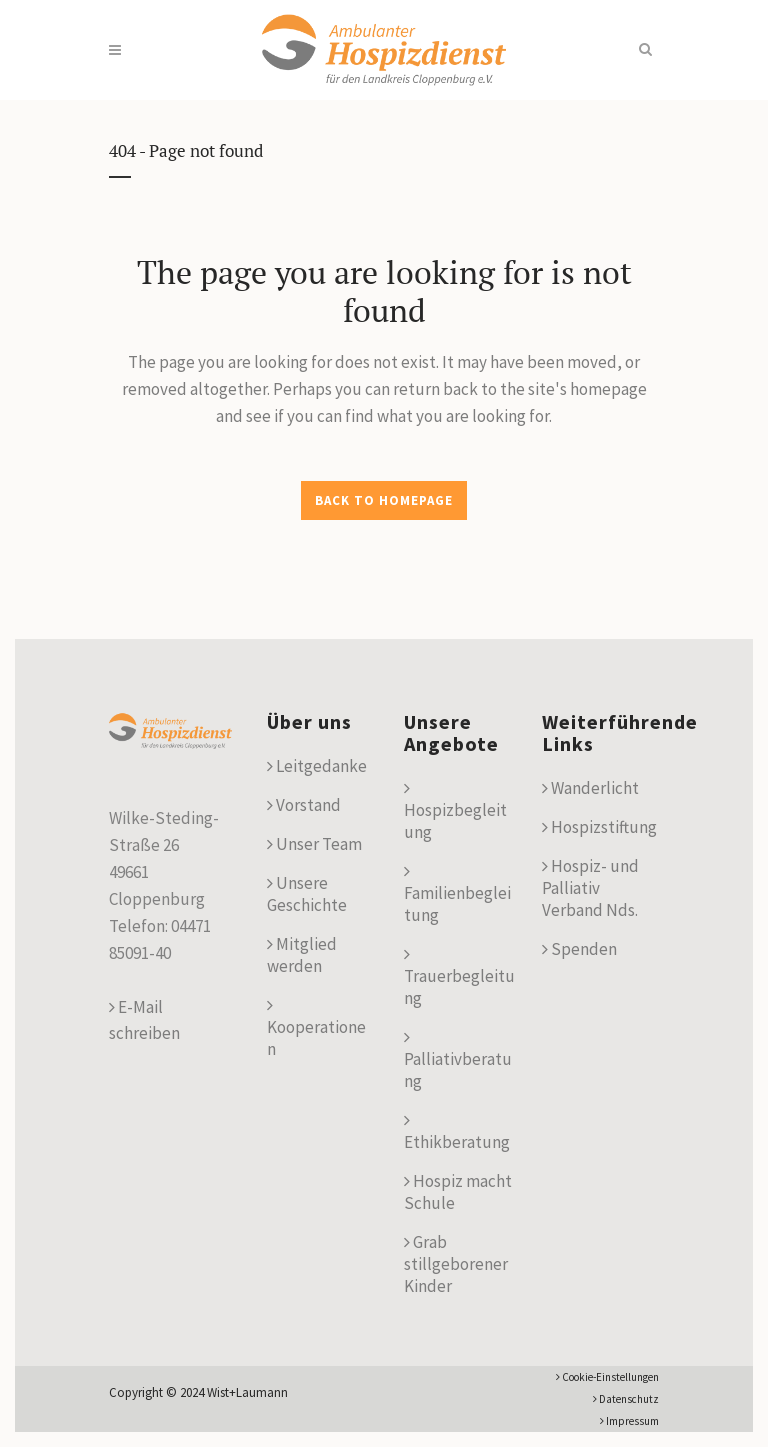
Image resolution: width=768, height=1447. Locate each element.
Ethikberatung (457, 1132)
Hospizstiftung (599, 827)
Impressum (629, 1421)
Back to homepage (384, 500)
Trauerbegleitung (459, 977)
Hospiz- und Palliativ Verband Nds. (590, 888)
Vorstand (304, 805)
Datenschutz (626, 1399)
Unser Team (314, 844)
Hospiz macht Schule (458, 1192)
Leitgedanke (317, 766)
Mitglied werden (302, 955)
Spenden (579, 949)
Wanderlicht (590, 788)
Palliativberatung (458, 1060)
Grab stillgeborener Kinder (456, 1264)
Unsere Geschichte (307, 894)
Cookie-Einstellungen (607, 1377)
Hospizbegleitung (455, 811)
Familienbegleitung (457, 894)
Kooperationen (316, 1028)
